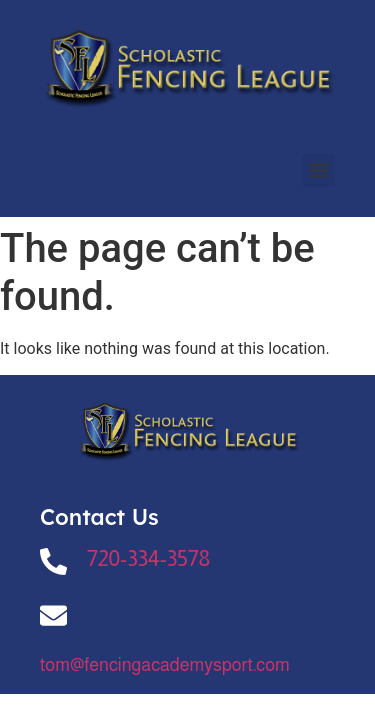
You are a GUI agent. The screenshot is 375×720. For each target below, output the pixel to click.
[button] (318, 170)
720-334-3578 (148, 558)
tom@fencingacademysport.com (165, 665)
